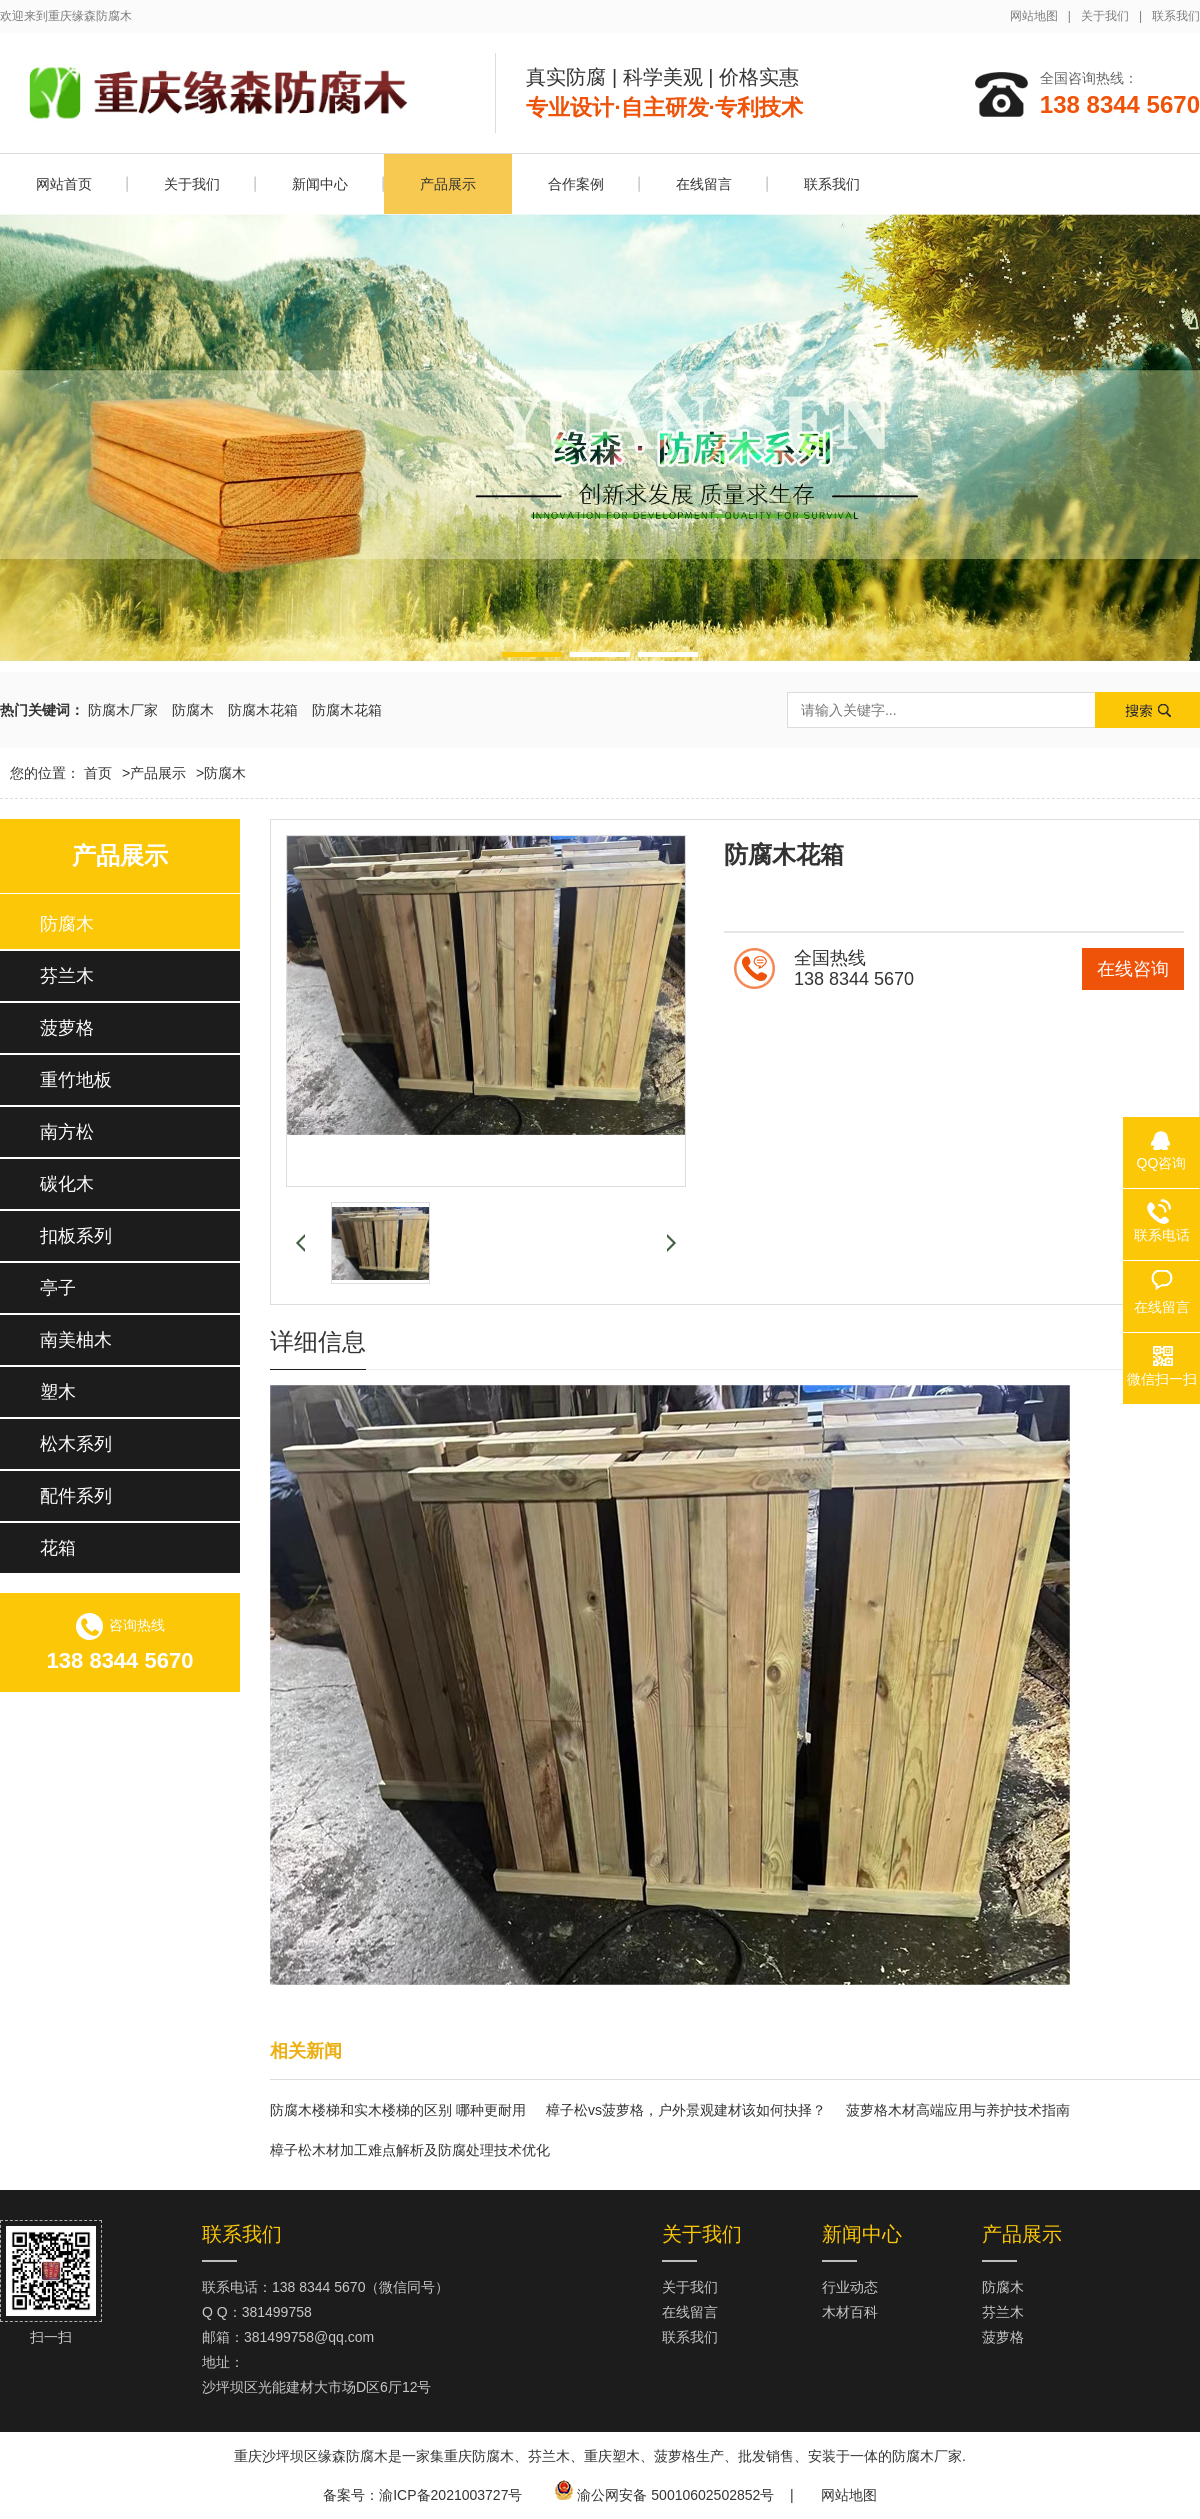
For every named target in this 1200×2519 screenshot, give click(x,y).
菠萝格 (67, 1028)
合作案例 (576, 184)
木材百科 (850, 2312)
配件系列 (76, 1496)
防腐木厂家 (123, 710)
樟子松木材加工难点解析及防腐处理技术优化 (410, 2150)
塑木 (58, 1392)
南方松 (67, 1132)
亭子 (58, 1288)
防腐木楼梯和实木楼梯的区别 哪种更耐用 (398, 2110)
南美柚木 (76, 1340)
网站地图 (1034, 16)
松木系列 (76, 1444)
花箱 (58, 1548)
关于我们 (1105, 16)
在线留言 (704, 184)
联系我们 (1176, 16)
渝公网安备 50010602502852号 (675, 2495)
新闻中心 (320, 184)
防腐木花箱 (263, 710)
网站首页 (64, 184)
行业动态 (850, 2287)
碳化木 (67, 1184)
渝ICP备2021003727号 (450, 2495)
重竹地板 (76, 1080)
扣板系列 (76, 1236)
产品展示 (448, 184)
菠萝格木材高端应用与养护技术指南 (958, 2110)
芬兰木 (67, 976)
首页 (107, 773)
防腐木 (193, 710)
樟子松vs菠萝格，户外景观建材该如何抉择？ (686, 2110)
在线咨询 (1133, 969)
